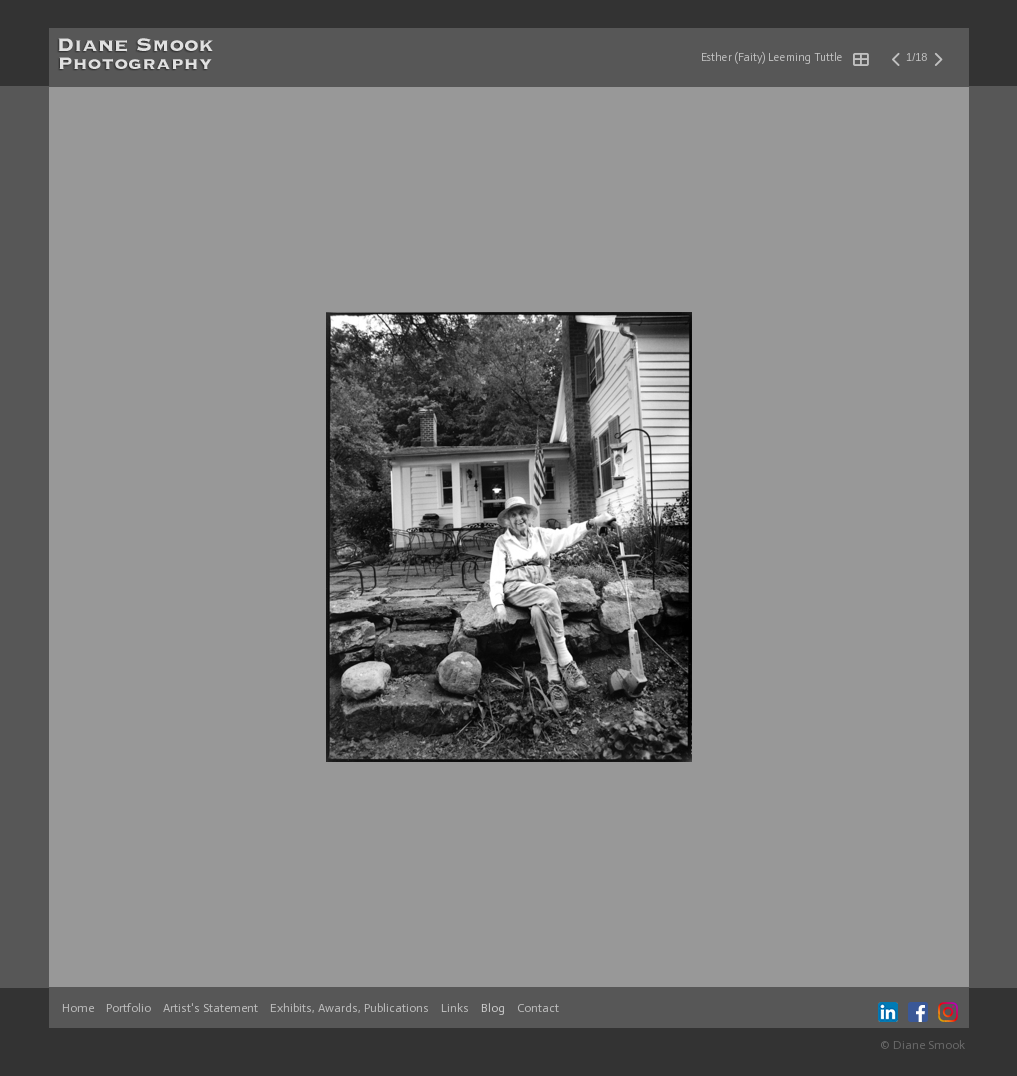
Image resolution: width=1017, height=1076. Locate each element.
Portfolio (128, 1008)
